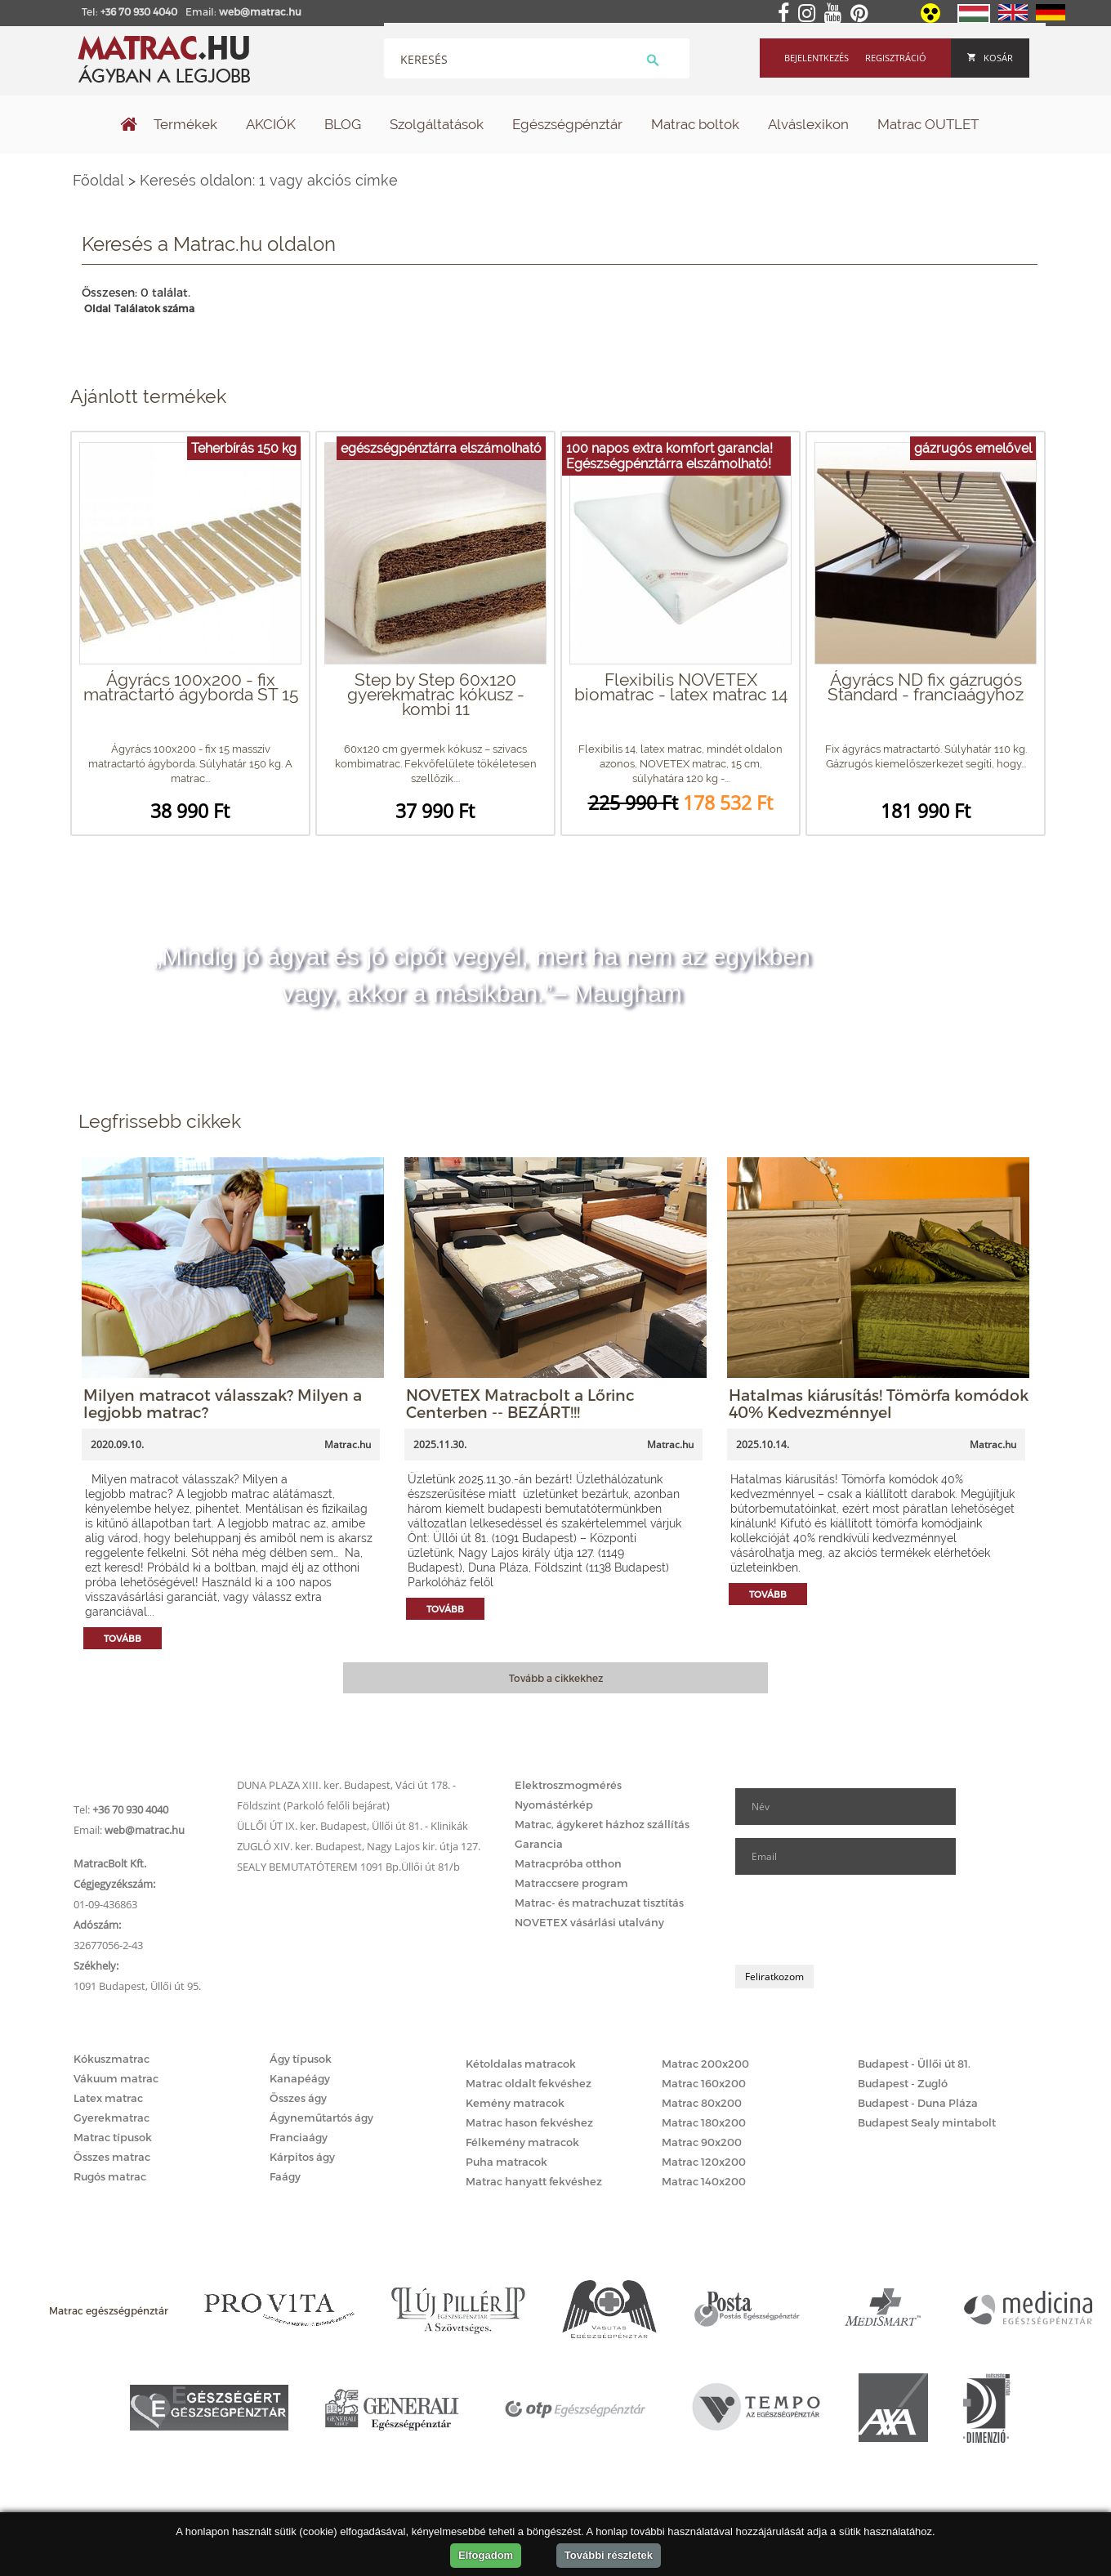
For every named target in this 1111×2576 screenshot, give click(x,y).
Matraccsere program (571, 1883)
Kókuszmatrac (111, 2058)
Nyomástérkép (554, 1804)
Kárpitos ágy (302, 2156)
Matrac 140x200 (704, 2181)
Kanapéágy (300, 2078)
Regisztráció (895, 57)
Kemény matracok (515, 2102)
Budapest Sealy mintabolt (927, 2122)
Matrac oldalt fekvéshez (528, 2083)
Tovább (122, 1638)
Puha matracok (506, 2161)
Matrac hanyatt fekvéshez (534, 2181)
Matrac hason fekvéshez (529, 2122)
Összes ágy (298, 2097)
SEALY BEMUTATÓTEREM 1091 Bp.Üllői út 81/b (348, 1866)
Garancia (539, 1843)
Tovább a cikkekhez (556, 1678)
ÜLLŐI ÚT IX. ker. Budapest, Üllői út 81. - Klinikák (352, 1825)
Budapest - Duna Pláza (918, 2102)
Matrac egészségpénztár (108, 2310)
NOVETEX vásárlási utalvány (589, 1922)
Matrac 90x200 (702, 2142)
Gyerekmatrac (111, 2117)
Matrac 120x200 (704, 2161)
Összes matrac (112, 2156)
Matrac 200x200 (705, 2063)
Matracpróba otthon (568, 1863)
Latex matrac (108, 2097)
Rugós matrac (110, 2176)
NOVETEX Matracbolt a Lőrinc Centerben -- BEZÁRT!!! (520, 1403)
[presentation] (859, 1920)
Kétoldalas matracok (521, 2063)
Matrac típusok (113, 2137)
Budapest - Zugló (903, 2083)
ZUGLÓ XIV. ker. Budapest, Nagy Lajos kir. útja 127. (358, 1846)
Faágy (285, 2176)
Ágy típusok (301, 2058)
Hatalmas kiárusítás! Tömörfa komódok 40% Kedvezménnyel (878, 1403)
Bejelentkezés (816, 57)
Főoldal (98, 180)
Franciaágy (299, 2137)
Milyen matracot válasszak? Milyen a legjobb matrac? (222, 1403)
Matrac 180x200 (704, 2122)
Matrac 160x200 (704, 2083)
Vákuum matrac (116, 2078)
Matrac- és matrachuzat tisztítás (599, 1902)
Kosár (990, 57)
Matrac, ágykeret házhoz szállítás (602, 1824)
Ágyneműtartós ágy (321, 2117)
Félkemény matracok (522, 2142)
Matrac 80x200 (702, 2102)
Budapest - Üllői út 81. (914, 2063)
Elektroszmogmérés (568, 1784)
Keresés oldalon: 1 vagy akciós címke (269, 180)
